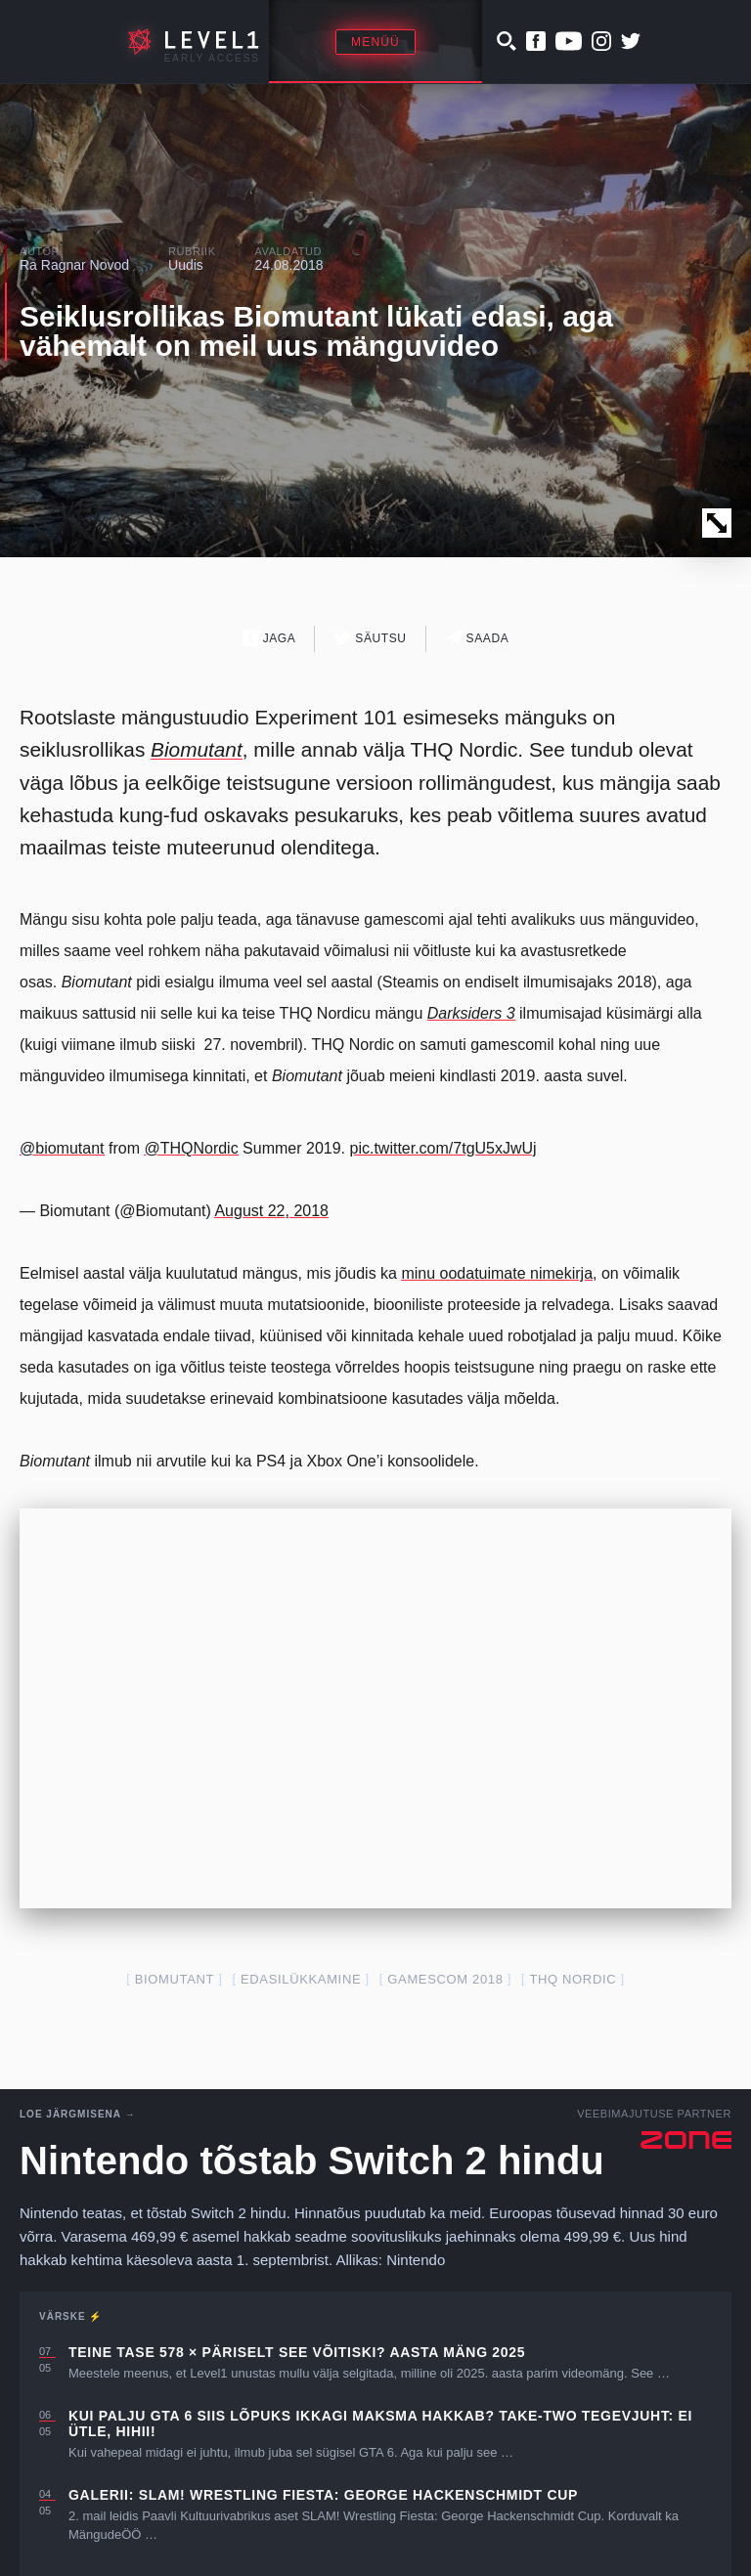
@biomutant (62, 1148)
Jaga (269, 638)
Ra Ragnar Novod (74, 265)
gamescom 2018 (445, 1979)
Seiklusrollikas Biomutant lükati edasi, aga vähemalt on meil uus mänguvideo (316, 331)
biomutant (174, 1979)
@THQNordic (191, 1148)
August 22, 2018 (271, 1210)
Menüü (375, 42)
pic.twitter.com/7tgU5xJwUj (442, 1148)
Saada (477, 638)
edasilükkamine (301, 1979)
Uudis (185, 265)
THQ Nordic (572, 1979)
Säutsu (370, 638)
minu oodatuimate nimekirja (497, 1273)
